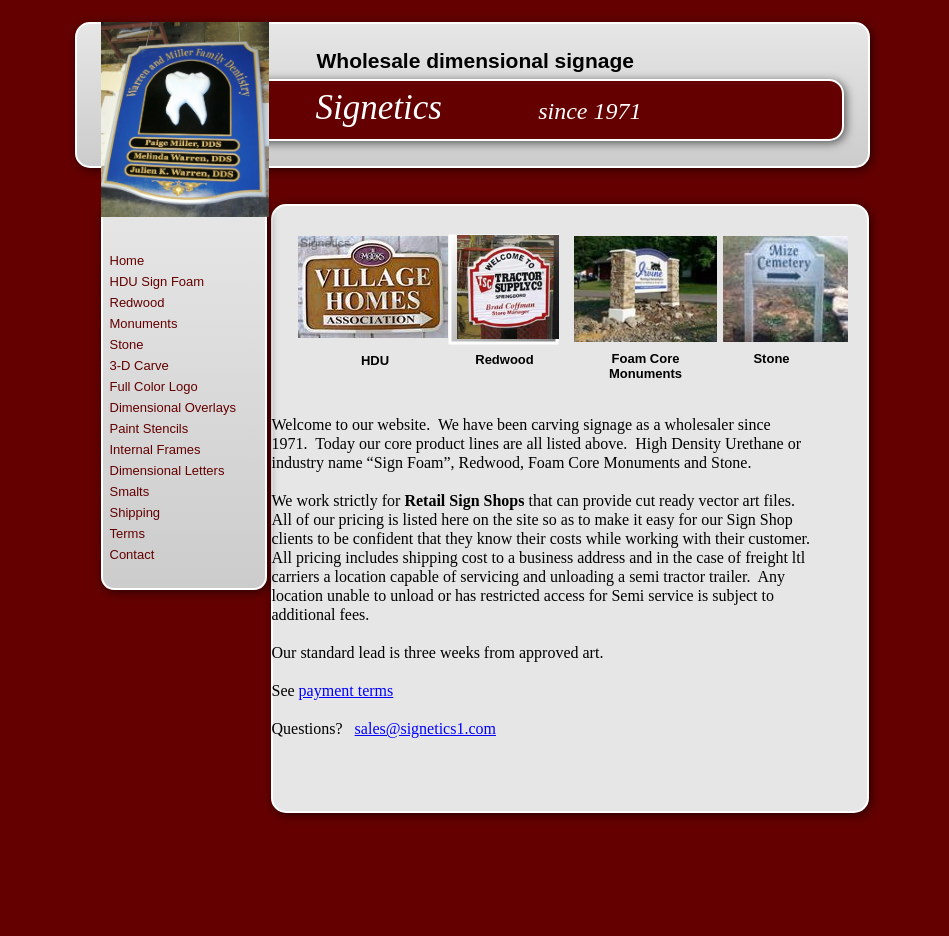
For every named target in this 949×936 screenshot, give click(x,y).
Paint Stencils (149, 428)
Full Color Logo (154, 386)
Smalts (130, 491)
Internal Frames (155, 449)
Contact (132, 554)
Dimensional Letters (167, 470)
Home (127, 260)
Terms (127, 533)
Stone (127, 344)
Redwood (137, 302)
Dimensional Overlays (173, 407)
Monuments (144, 323)
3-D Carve (139, 365)
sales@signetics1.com (425, 728)
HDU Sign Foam (157, 281)
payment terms (346, 690)
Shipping (135, 512)
